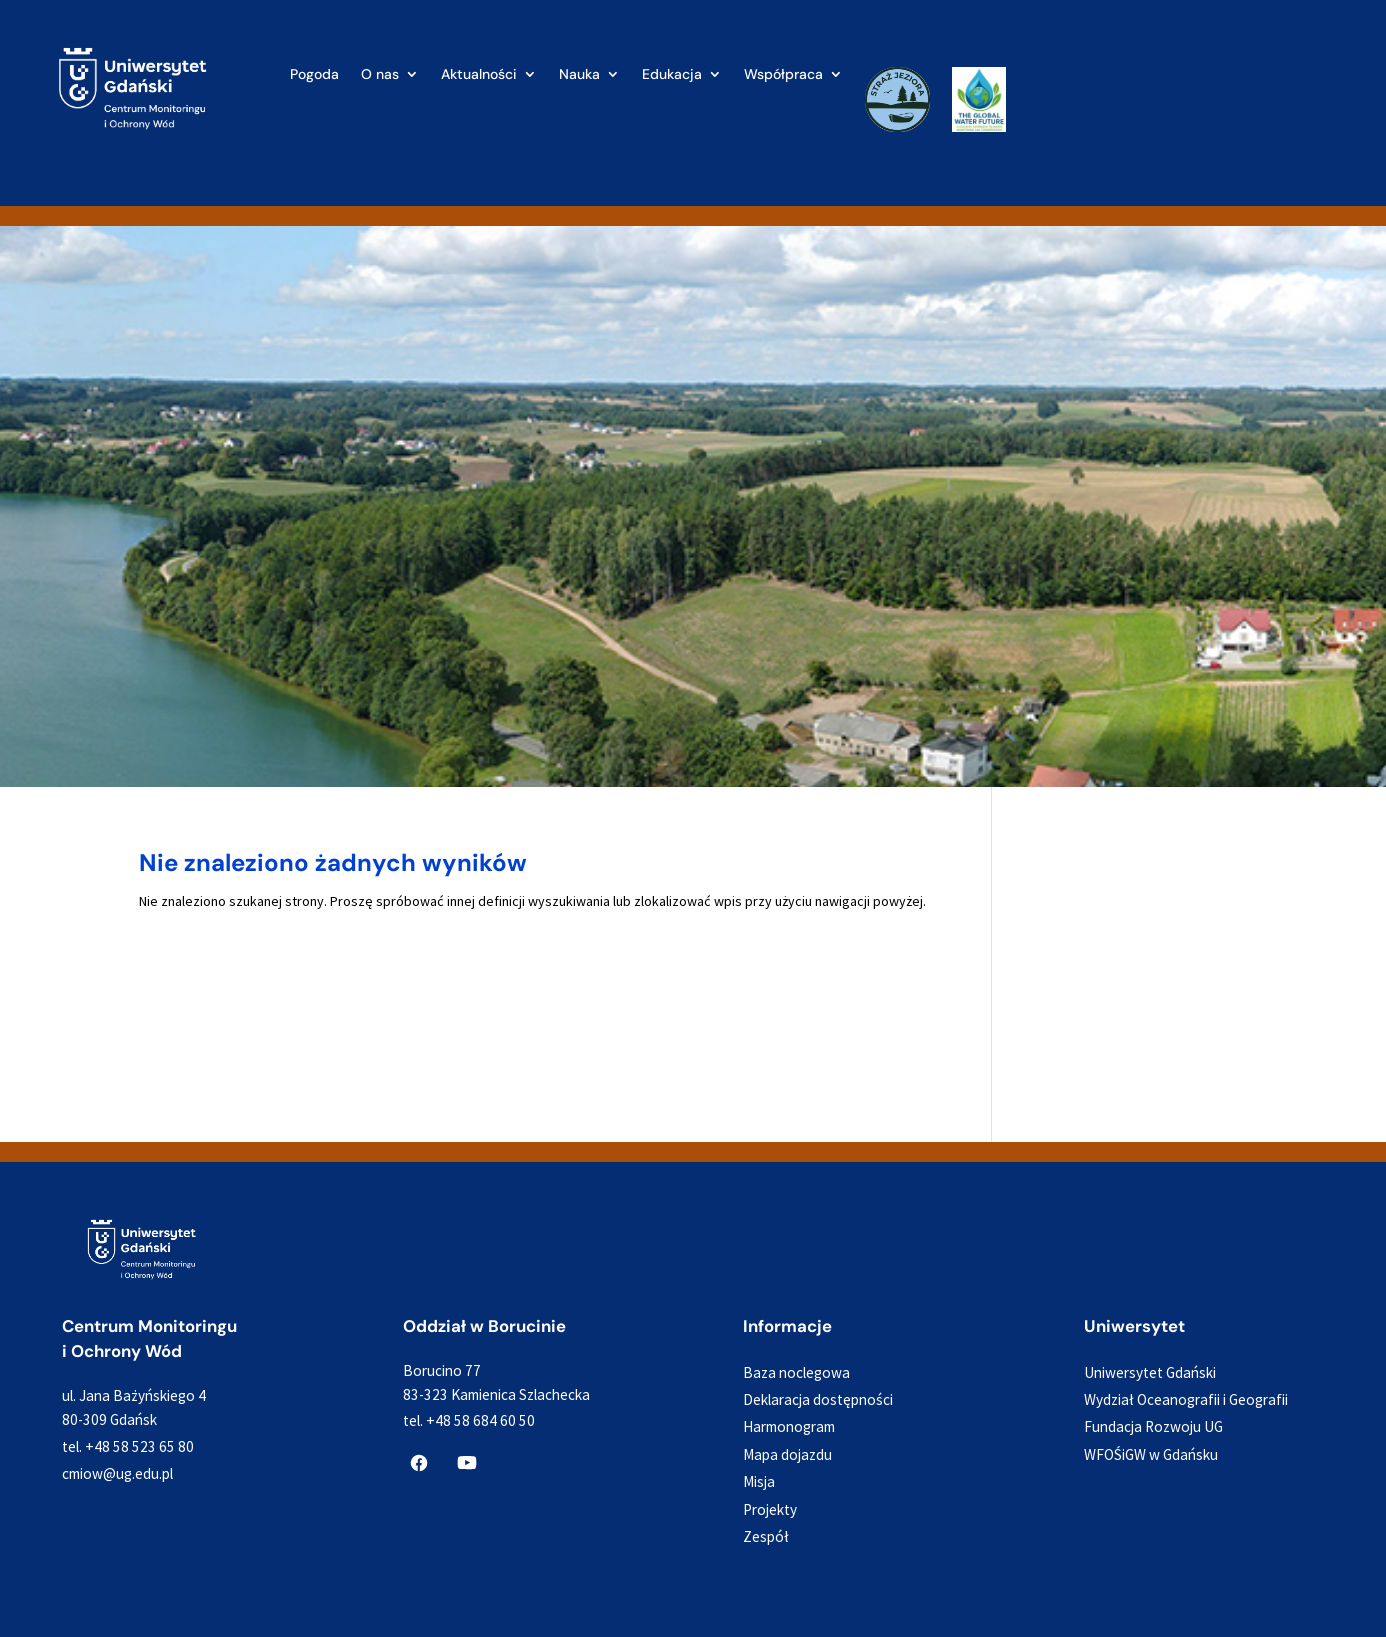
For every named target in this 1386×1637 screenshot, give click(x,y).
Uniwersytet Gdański (1150, 1372)
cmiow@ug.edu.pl (117, 1473)
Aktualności (479, 75)
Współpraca (783, 75)
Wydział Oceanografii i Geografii (1186, 1399)
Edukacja (672, 75)
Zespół (766, 1536)
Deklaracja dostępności (818, 1399)
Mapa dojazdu (787, 1454)
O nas (380, 75)
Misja (759, 1481)
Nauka (579, 75)
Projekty (770, 1509)
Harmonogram (789, 1426)
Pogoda (314, 75)
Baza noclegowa (796, 1372)
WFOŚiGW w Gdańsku (1151, 1454)
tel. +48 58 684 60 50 (469, 1420)
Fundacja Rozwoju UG (1153, 1426)
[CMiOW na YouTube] (467, 1463)
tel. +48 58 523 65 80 (128, 1446)
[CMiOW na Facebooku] (419, 1463)
